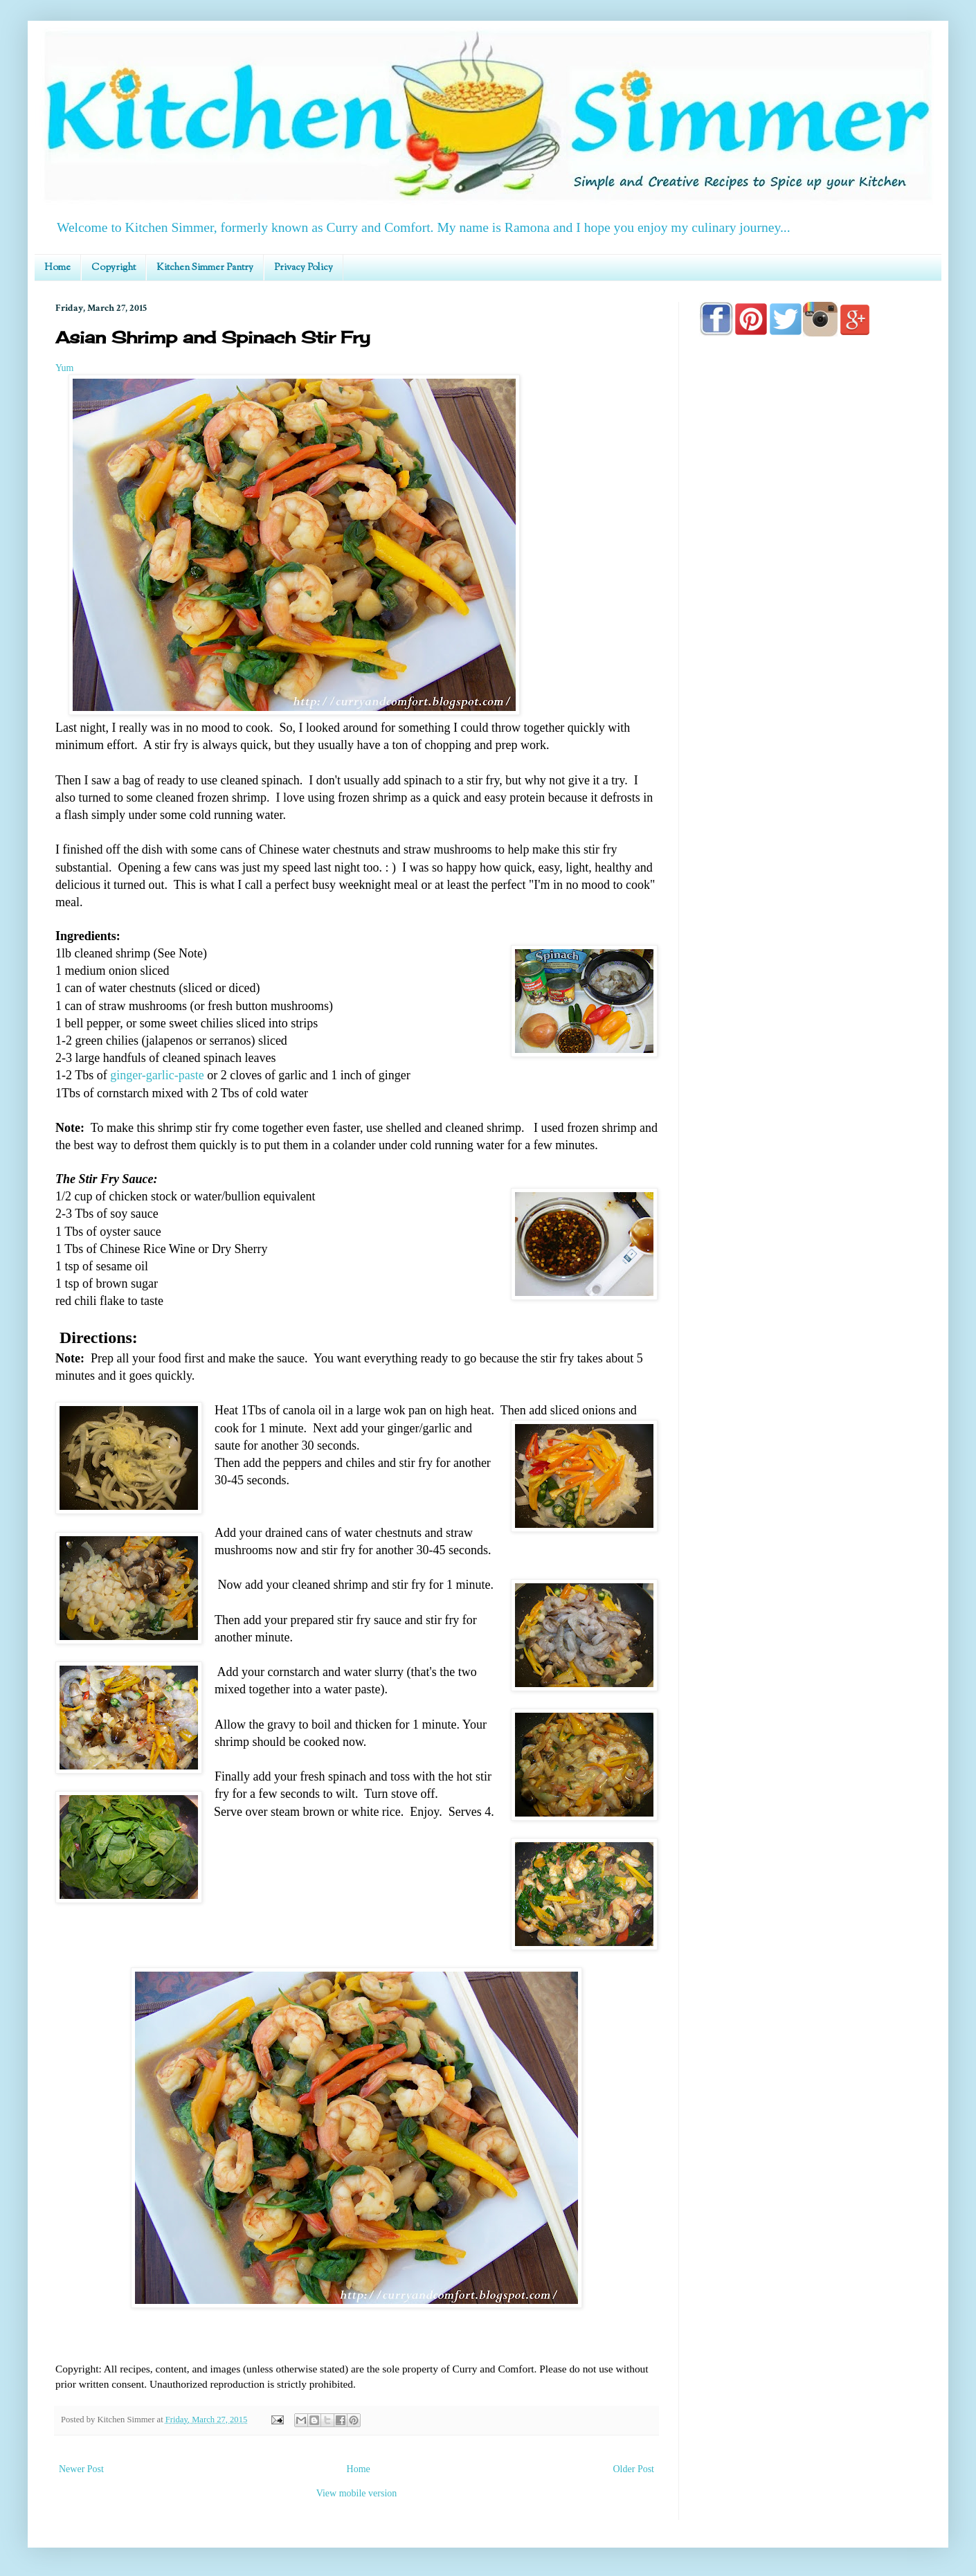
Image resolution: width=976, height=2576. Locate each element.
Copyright (113, 268)
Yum (64, 368)
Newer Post (81, 2469)
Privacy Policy (303, 268)
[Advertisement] (810, 742)
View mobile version (356, 2493)
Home (57, 268)
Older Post (634, 2469)
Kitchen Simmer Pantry (204, 268)
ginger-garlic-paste (157, 1075)
